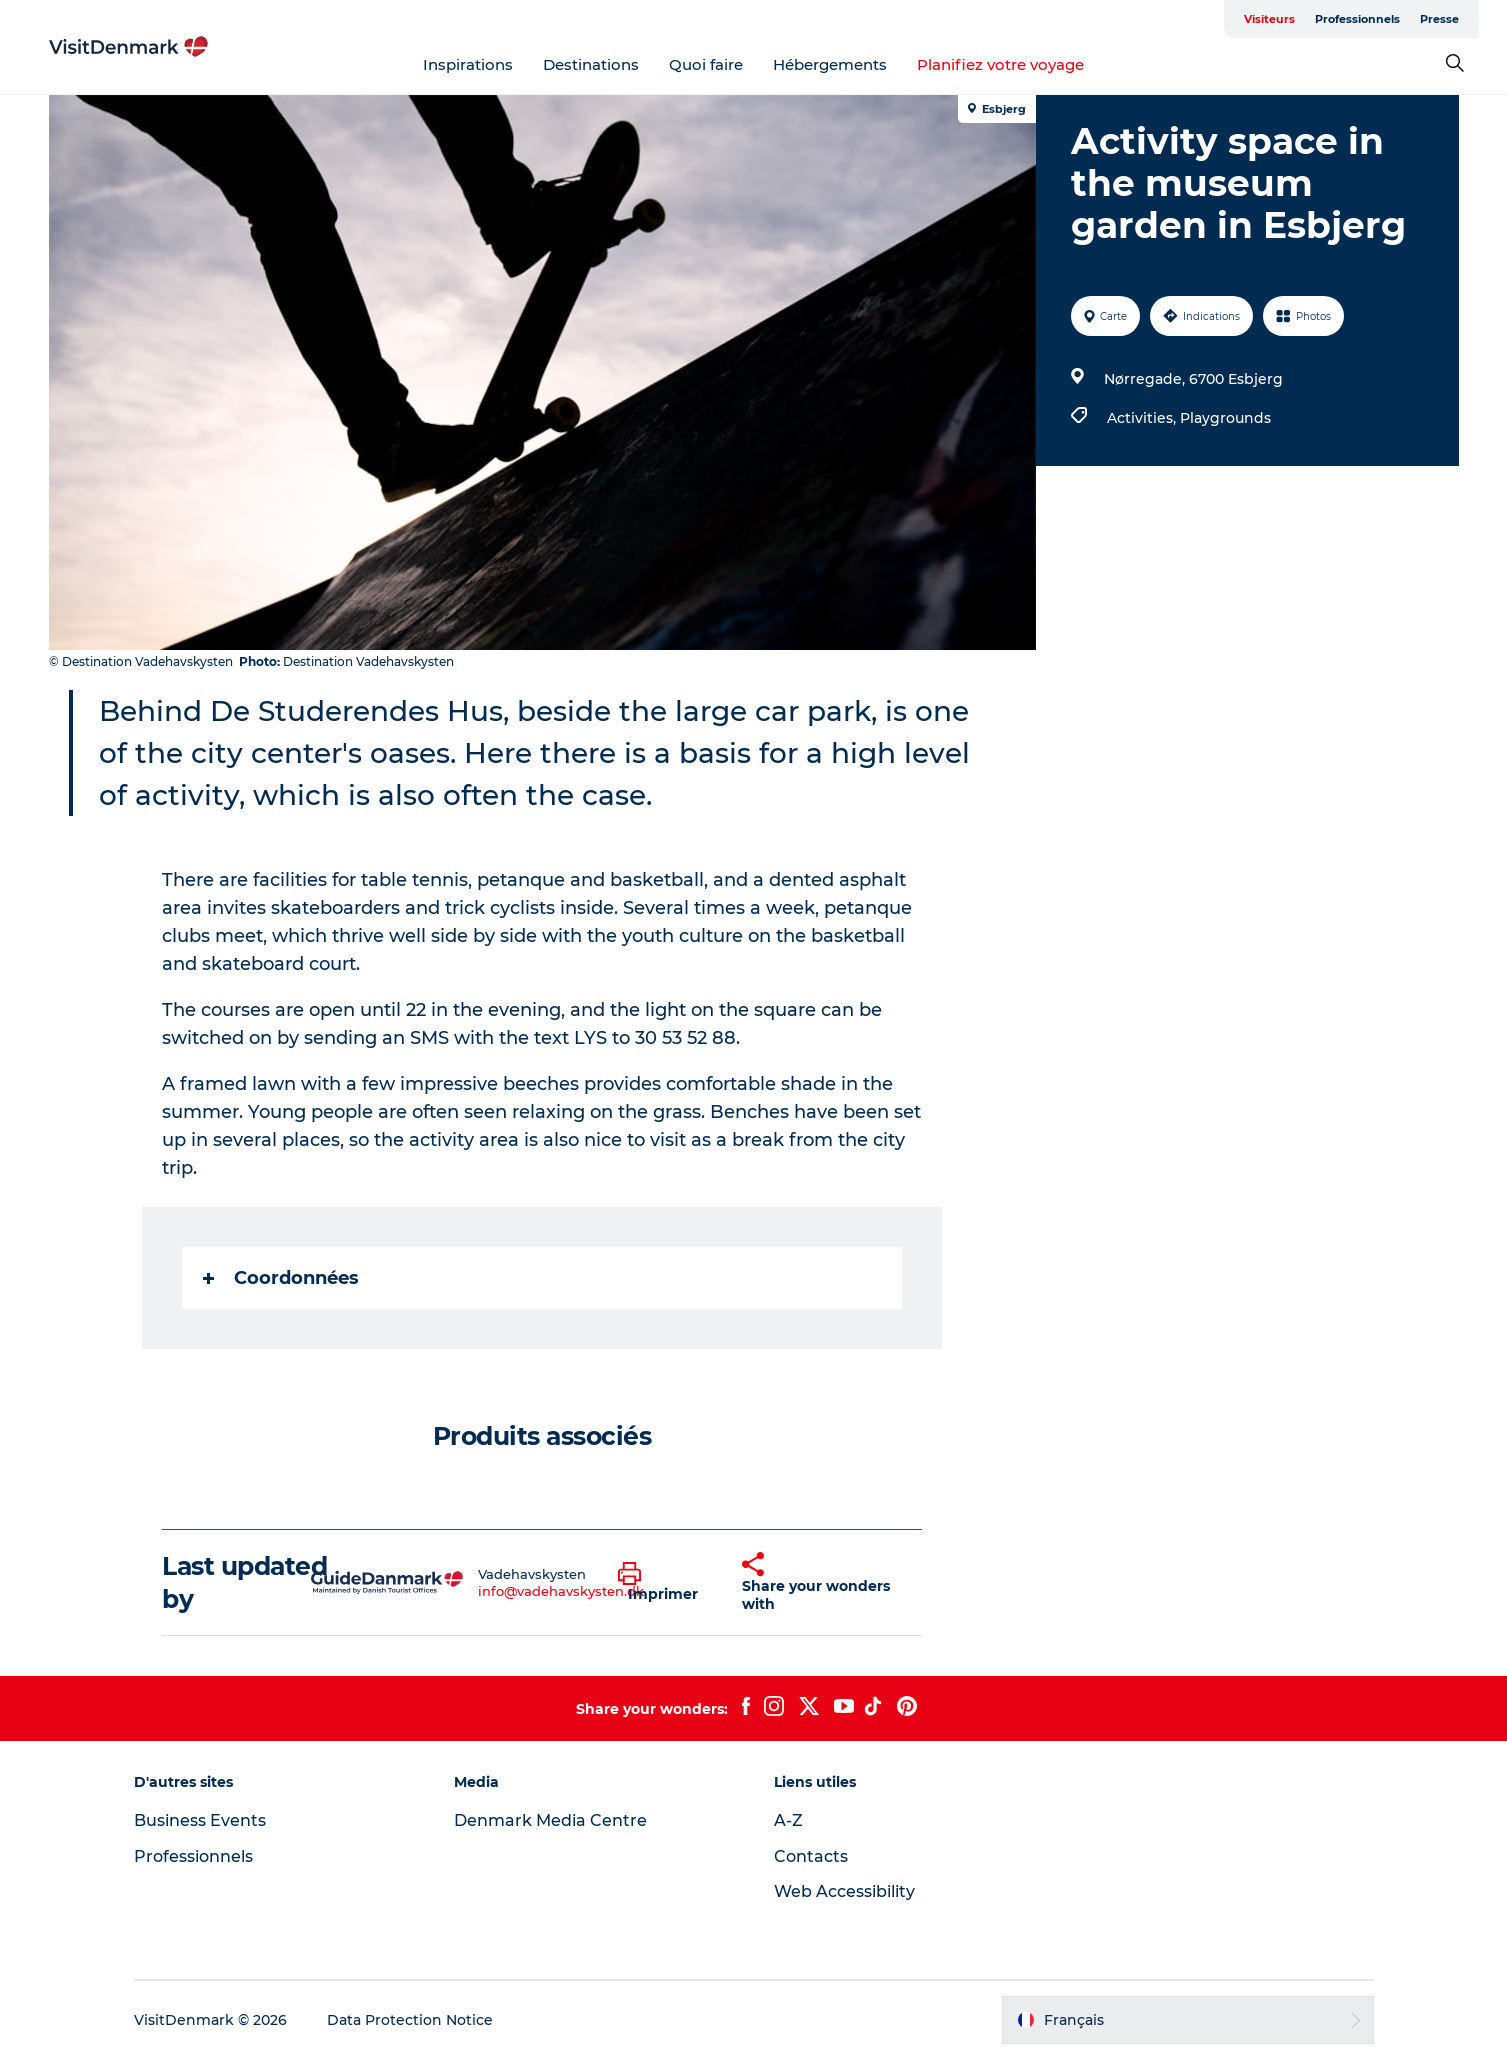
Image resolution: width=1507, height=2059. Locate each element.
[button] (665, 1583)
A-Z (788, 1820)
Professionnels (1357, 19)
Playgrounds (1225, 418)
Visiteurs (1269, 19)
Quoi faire (706, 64)
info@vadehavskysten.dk (561, 1591)
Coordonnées (281, 1278)
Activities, (1143, 418)
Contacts (811, 1856)
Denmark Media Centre (550, 1820)
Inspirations (468, 64)
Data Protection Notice (410, 2020)
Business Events (200, 1820)
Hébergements (830, 64)
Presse (1439, 19)
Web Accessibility (844, 1891)
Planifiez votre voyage (1000, 64)
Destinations (591, 64)
